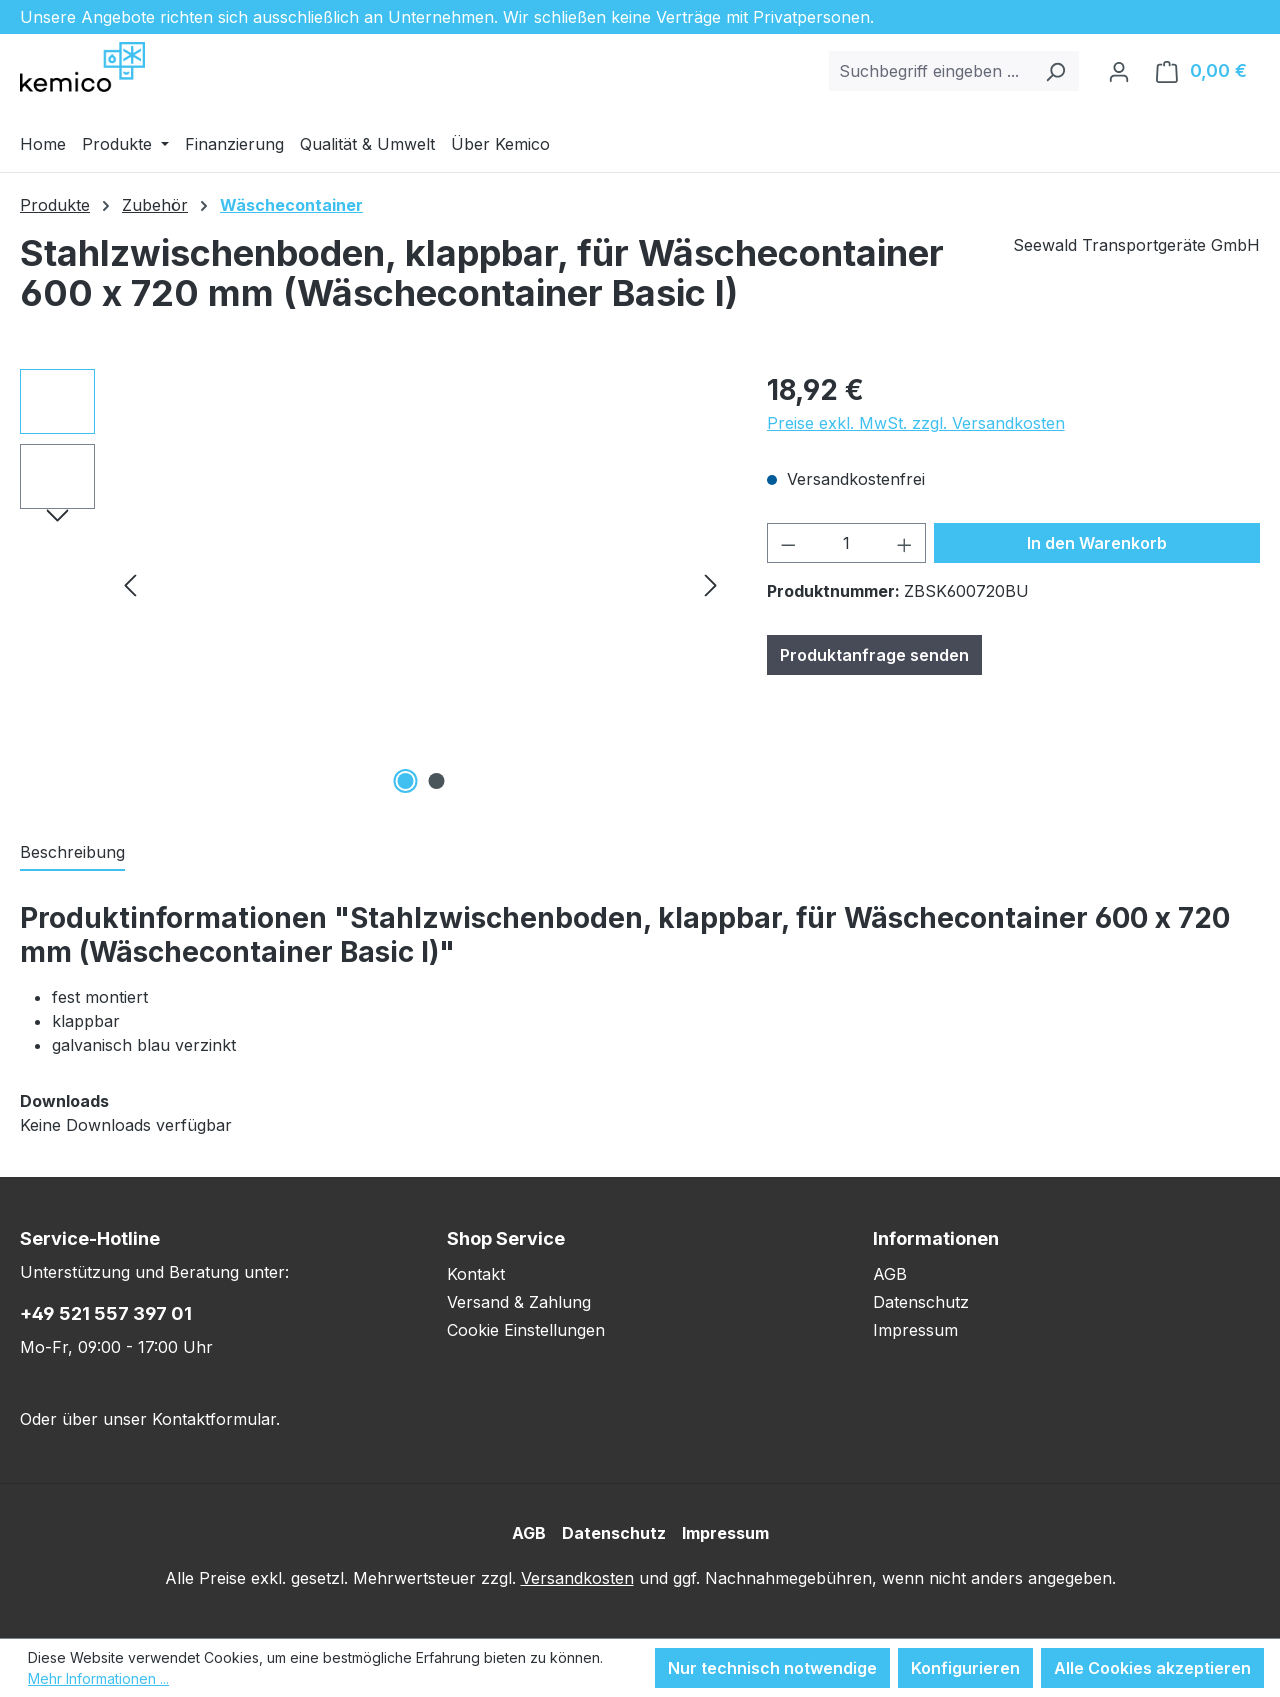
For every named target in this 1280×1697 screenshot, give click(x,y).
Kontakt (476, 1274)
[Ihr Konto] (1119, 71)
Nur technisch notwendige (772, 1668)
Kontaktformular (214, 1419)
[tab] (72, 853)
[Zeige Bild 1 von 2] (405, 781)
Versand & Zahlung (519, 1302)
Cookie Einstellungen (526, 1330)
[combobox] (931, 71)
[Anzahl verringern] (788, 543)
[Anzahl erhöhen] (905, 543)
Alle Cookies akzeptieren (1152, 1668)
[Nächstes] (711, 584)
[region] (373, 584)
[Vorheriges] (130, 584)
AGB (890, 1274)
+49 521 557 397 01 (106, 1313)
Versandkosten (577, 1578)
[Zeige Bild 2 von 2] (436, 781)
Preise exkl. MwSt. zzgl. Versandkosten (916, 423)
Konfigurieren (965, 1668)
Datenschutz (921, 1302)
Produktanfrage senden (874, 655)
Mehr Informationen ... (98, 1678)
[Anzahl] (846, 543)
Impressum (915, 1330)
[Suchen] (1055, 71)
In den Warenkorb (1097, 543)
